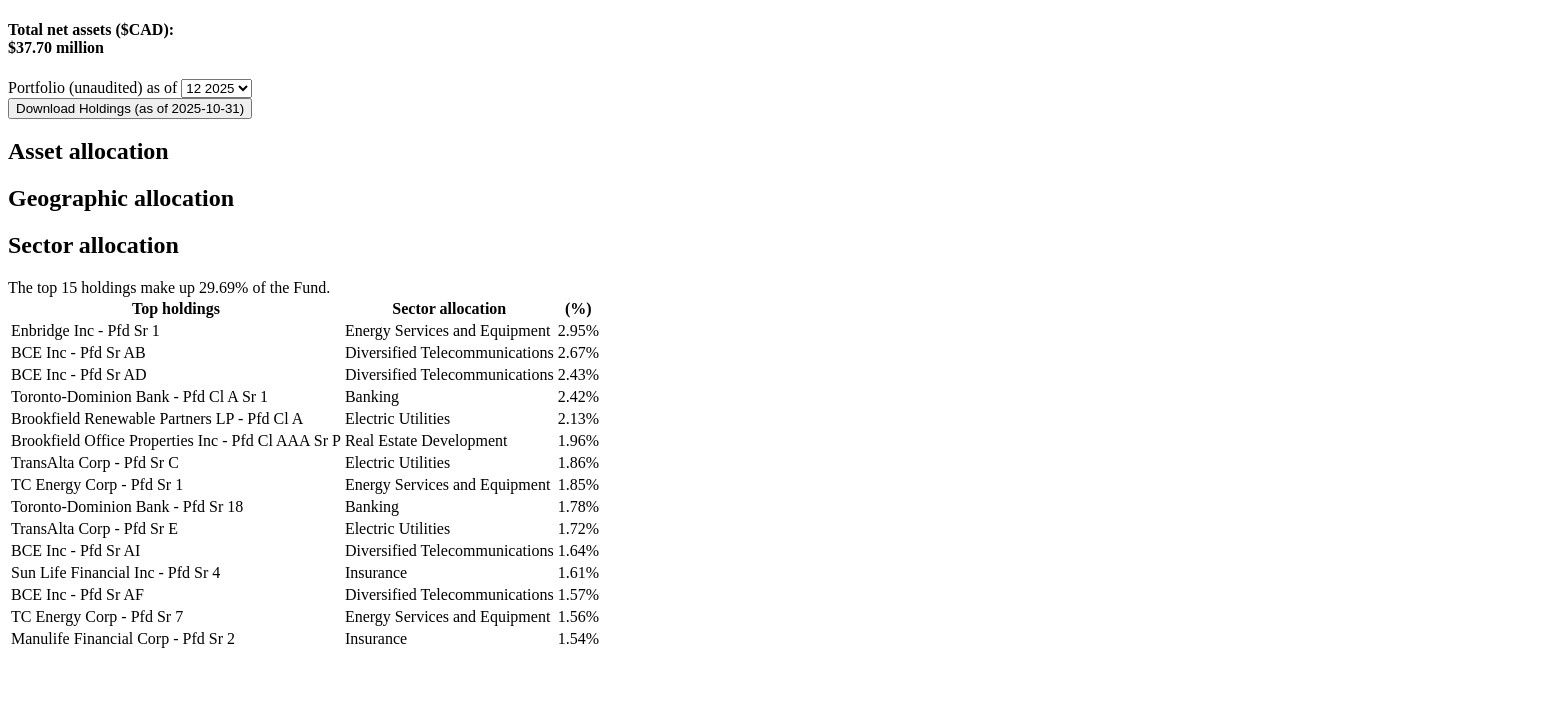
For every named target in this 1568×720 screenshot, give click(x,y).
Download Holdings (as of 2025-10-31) (130, 108)
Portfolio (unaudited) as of (94, 87)
